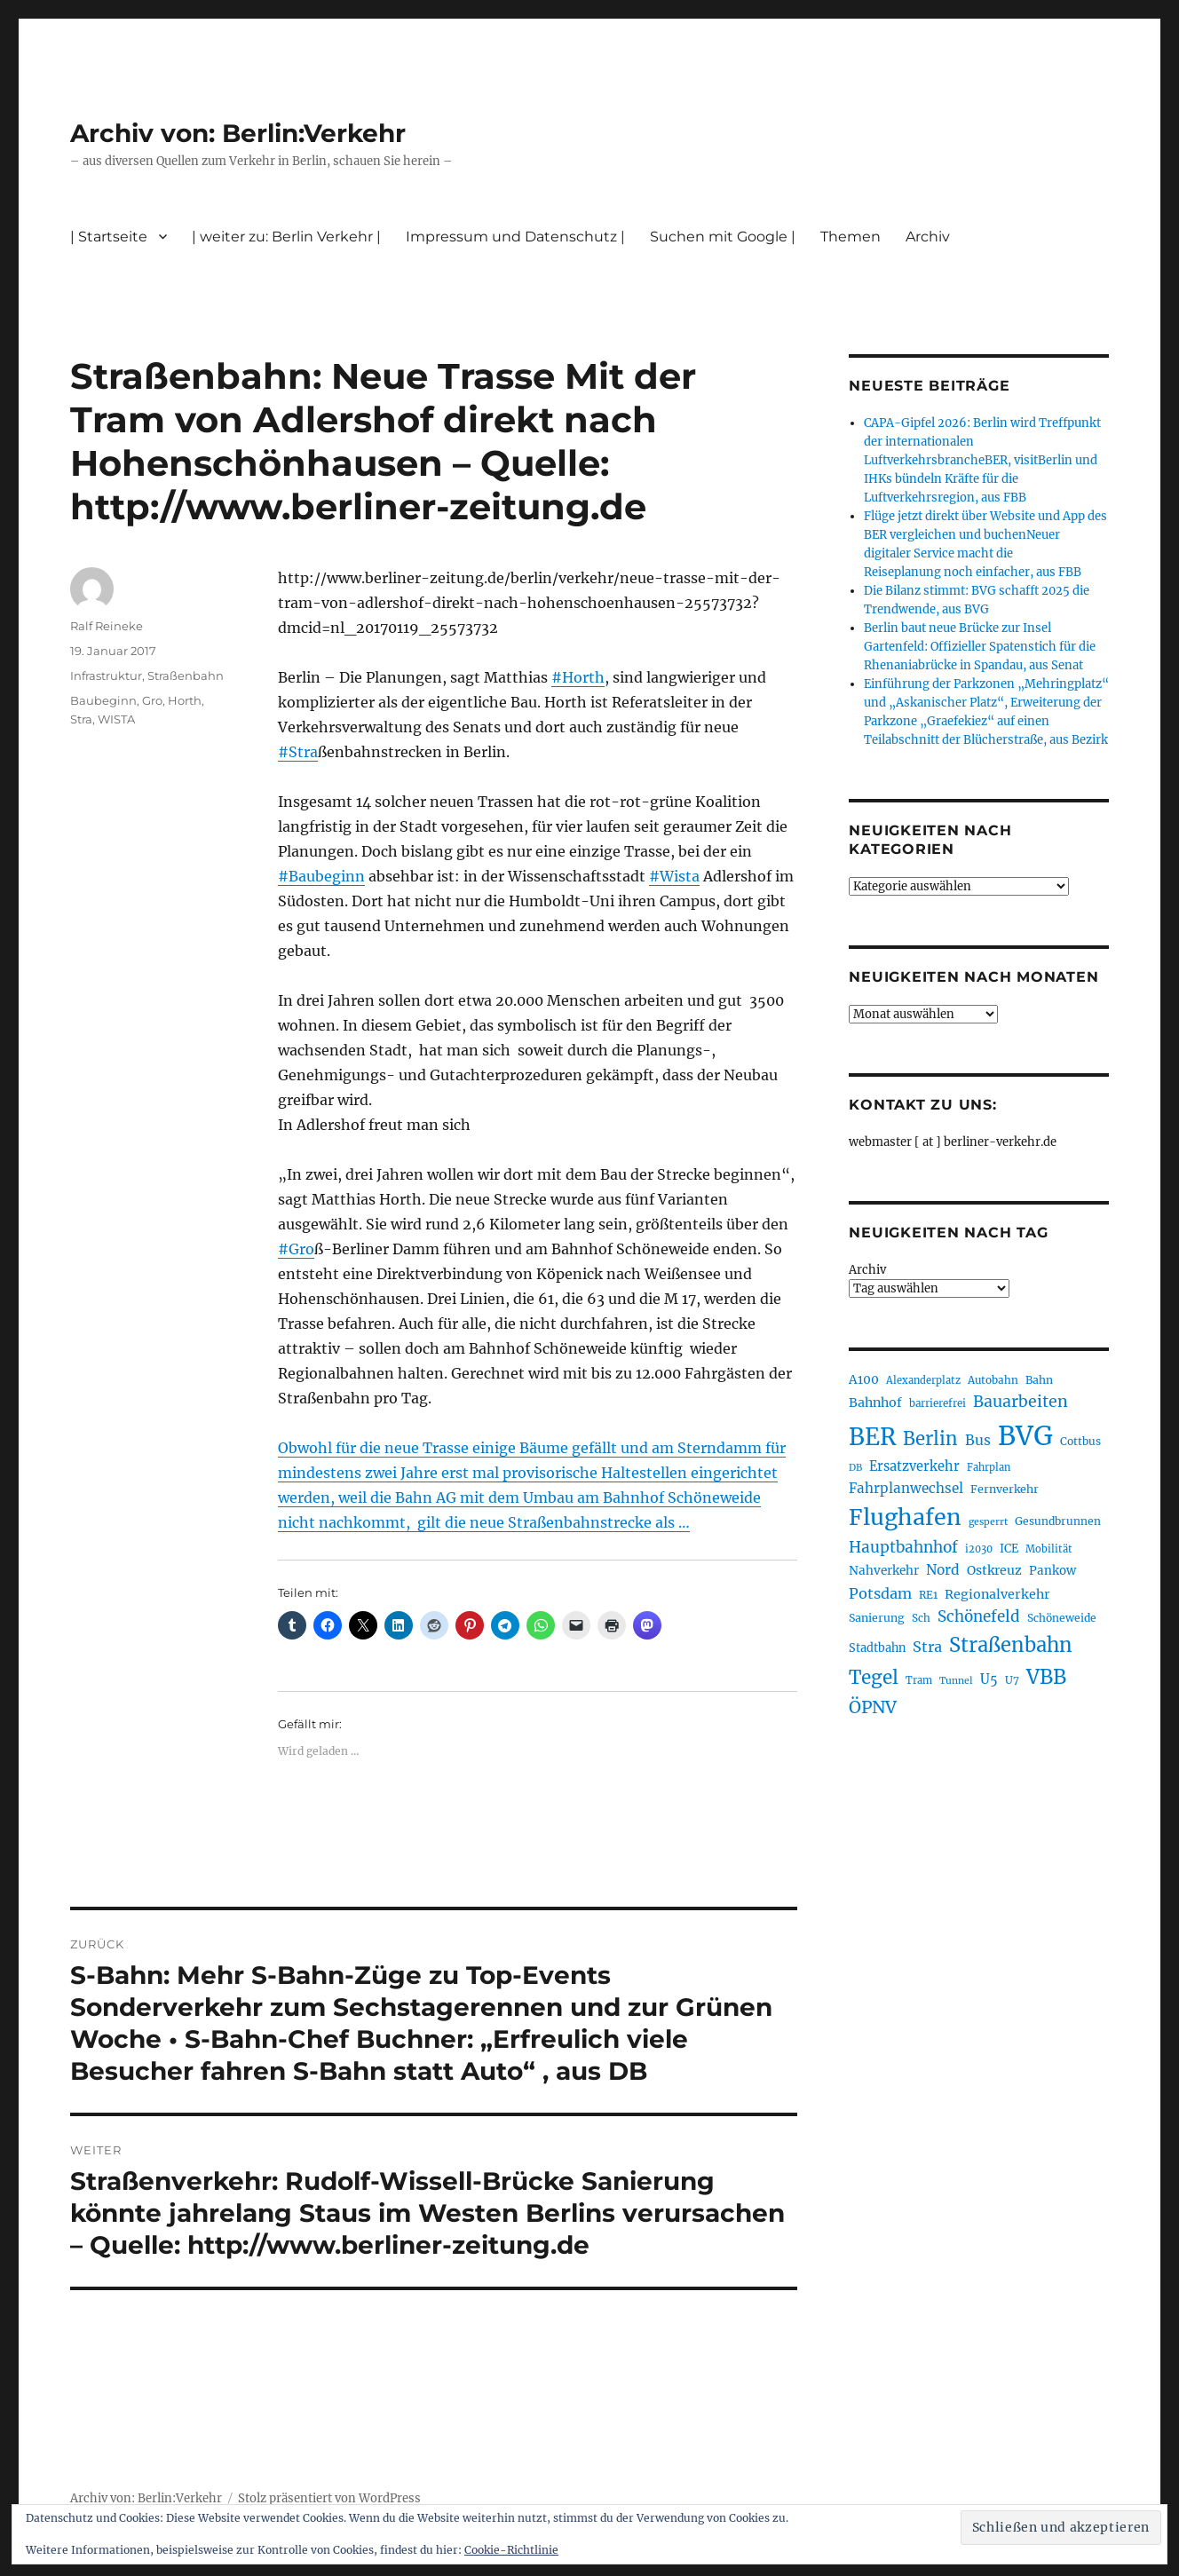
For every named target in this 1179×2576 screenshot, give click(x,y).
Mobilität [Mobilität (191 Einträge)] (1048, 1549)
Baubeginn (103, 700)
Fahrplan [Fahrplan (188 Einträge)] (988, 1467)
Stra (81, 719)
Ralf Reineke (106, 626)
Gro (152, 700)
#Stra (298, 752)
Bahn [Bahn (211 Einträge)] (1039, 1380)
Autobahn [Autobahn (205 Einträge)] (993, 1380)
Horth (185, 700)
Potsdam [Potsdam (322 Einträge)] (880, 1593)
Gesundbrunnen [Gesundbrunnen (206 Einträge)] (1058, 1521)
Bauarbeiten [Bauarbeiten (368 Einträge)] (1020, 1401)
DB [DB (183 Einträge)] (855, 1468)
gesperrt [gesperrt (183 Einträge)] (988, 1522)
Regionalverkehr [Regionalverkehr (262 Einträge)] (997, 1594)
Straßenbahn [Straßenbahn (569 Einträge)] (1010, 1644)
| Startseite (108, 236)
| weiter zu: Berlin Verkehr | (286, 236)
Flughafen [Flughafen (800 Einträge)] (905, 1517)
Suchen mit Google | (722, 236)
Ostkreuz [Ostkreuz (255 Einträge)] (994, 1570)
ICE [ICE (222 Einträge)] (1009, 1548)
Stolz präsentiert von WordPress (329, 2498)
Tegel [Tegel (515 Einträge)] (873, 1677)
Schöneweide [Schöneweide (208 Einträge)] (1061, 1617)
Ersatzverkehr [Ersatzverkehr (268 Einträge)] (914, 1466)
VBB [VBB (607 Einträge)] (1046, 1676)
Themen (850, 236)
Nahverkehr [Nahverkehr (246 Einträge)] (884, 1570)
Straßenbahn (185, 675)
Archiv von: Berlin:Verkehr (238, 133)
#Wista (674, 876)
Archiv (928, 236)
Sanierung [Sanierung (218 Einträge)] (877, 1617)
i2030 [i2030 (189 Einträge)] (979, 1549)
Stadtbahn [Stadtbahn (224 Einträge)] (877, 1648)
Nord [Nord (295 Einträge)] (943, 1569)
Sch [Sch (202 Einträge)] (921, 1617)
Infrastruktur (106, 675)
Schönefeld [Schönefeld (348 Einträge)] (979, 1616)
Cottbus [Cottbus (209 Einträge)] (1080, 1441)
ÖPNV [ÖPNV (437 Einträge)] (873, 1707)
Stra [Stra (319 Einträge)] (927, 1646)
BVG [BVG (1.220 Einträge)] (1025, 1435)
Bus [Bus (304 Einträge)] (978, 1440)
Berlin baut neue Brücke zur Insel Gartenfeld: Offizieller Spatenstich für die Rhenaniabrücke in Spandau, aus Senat (980, 646)
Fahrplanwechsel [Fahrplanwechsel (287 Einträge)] (906, 1488)
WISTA (116, 719)
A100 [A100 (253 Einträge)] (864, 1379)
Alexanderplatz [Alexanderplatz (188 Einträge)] (923, 1380)
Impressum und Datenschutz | (515, 236)
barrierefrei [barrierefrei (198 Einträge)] (937, 1403)
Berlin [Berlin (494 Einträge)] (930, 1438)
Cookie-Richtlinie (511, 2549)
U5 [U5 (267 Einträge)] (989, 1679)
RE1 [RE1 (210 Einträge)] (928, 1594)
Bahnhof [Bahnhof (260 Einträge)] (875, 1402)
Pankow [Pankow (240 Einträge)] (1052, 1570)
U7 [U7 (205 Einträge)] (1012, 1680)
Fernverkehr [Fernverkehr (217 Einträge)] (1004, 1489)
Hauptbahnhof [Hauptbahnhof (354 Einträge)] (903, 1547)
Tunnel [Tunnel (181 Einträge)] (956, 1681)
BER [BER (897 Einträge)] (872, 1436)
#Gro (296, 1249)
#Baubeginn (321, 876)
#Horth (578, 677)
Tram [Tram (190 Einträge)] (919, 1680)
